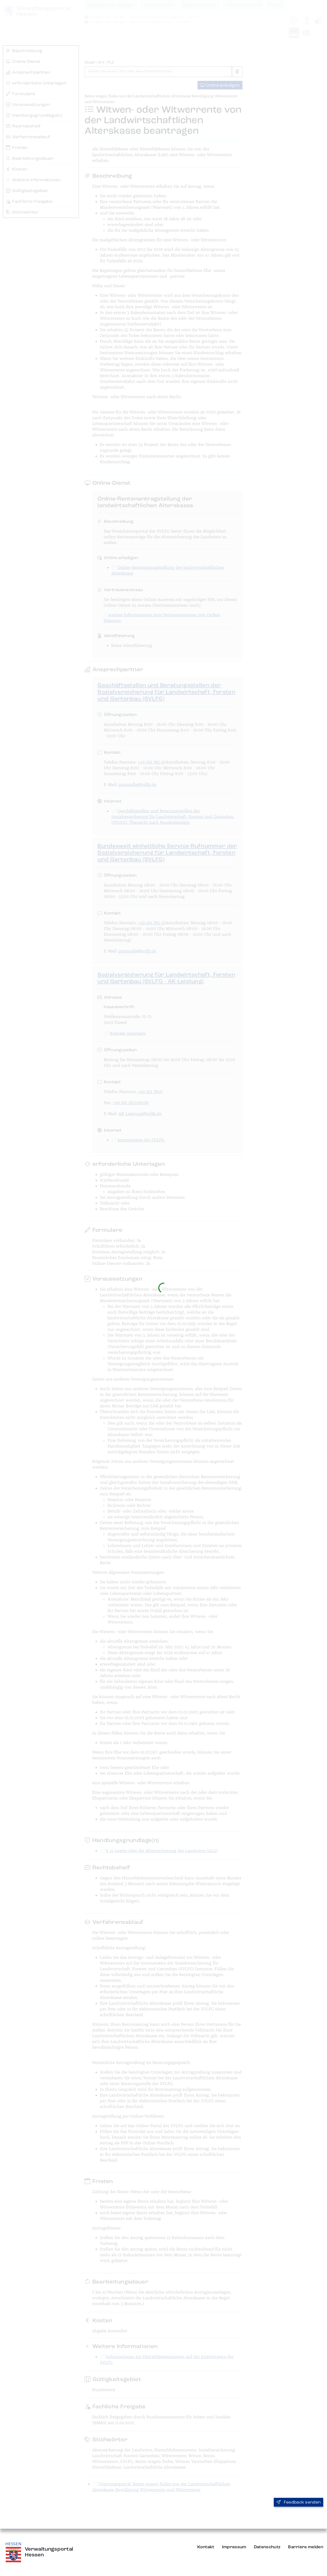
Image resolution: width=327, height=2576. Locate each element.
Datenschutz (267, 2547)
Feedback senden (298, 2502)
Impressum (234, 2547)
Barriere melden (305, 2547)
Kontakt (205, 2547)
